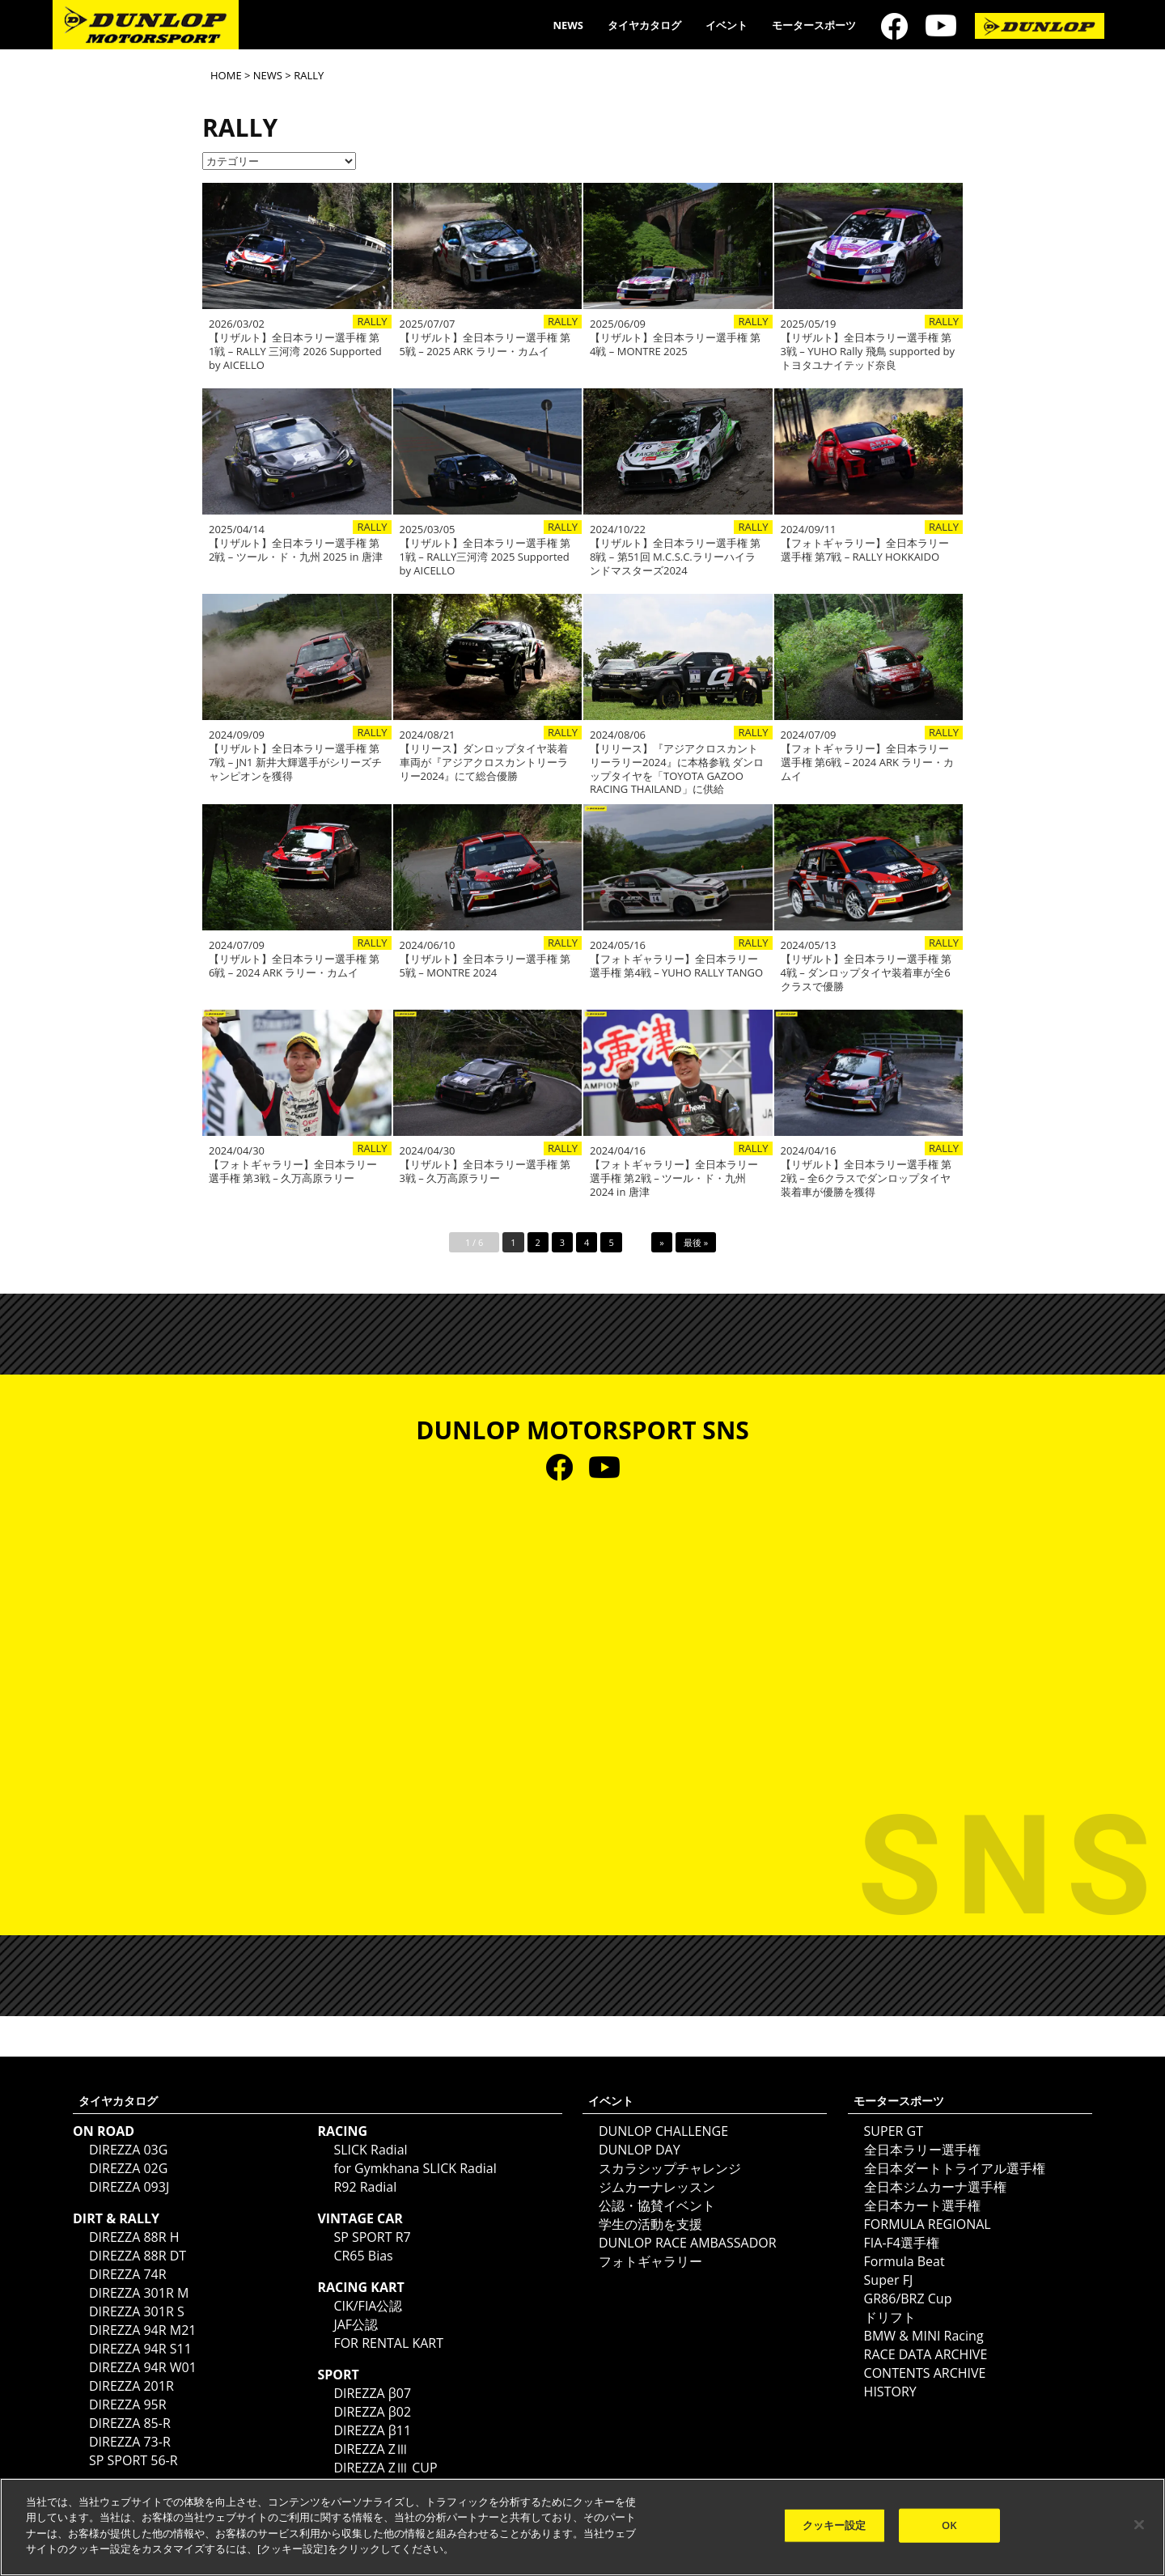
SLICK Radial (370, 2150)
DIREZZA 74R (128, 2274)
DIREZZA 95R (128, 2404)
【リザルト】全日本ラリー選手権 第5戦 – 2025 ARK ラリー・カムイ (485, 344)
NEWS (568, 25)
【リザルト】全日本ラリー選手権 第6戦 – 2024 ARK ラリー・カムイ (294, 966)
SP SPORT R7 (371, 2237)
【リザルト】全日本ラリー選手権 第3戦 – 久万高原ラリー (485, 1171)
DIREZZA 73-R (130, 2442)
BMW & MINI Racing (924, 2336)
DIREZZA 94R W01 (143, 2367)
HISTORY (890, 2391)
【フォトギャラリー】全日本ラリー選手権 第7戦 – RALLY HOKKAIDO (865, 550)
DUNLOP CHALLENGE (663, 2131)
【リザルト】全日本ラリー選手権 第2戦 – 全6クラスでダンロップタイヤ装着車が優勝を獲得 (866, 1178)
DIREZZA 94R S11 (140, 2349)
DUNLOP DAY (639, 2150)
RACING (342, 2131)
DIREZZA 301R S (136, 2311)
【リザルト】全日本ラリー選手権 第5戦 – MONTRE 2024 (485, 966)
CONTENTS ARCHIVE (925, 2373)
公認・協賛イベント (657, 2205)
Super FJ (888, 2280)
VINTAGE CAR (360, 2218)
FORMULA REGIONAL (927, 2224)
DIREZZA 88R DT (137, 2256)
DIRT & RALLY (116, 2218)
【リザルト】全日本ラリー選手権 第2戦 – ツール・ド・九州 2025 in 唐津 (296, 550)
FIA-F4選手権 (901, 2243)
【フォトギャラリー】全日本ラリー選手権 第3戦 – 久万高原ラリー (293, 1171)
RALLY (372, 321)
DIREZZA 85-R (130, 2423)
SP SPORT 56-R (133, 2460)
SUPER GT (893, 2131)
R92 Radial (364, 2187)
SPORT (337, 2374)
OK (949, 2525)
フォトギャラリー (650, 2261)
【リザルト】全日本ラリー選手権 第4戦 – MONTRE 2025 (675, 344)
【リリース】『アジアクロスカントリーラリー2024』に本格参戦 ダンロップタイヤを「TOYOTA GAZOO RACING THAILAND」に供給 (677, 769)
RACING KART (360, 2287)
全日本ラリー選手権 (922, 2150)
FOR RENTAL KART (388, 2343)
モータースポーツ (814, 25)
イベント (726, 25)
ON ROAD (103, 2131)
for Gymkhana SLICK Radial (414, 2168)
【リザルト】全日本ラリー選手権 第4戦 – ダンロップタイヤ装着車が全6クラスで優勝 (866, 973)
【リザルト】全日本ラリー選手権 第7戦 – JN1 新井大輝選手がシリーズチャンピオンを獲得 (295, 762)
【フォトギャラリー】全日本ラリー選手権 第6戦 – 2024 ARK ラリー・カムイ (868, 762)
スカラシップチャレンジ (670, 2168)
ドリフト (890, 2317)
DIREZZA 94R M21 (142, 2330)
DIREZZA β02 (372, 2412)
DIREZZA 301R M (139, 2293)
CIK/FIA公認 (367, 2306)
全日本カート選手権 (922, 2205)
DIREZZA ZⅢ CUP (385, 2467)
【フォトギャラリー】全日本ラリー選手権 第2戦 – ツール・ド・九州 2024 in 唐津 (674, 1178)
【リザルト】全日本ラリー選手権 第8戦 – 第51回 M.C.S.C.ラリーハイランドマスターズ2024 (675, 557)
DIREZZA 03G (128, 2150)
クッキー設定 (834, 2525)
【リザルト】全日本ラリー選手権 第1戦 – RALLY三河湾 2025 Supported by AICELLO (485, 557)
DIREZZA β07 (372, 2393)
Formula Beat (904, 2261)
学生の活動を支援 (650, 2224)
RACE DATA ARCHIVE (926, 2354)
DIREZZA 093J (129, 2187)
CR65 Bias (362, 2256)
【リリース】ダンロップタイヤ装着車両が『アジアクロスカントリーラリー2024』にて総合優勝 (484, 762)
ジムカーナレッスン (657, 2187)
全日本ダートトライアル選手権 (954, 2168)
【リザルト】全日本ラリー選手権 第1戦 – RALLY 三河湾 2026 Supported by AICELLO (295, 351)
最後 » (696, 1242)
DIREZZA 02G (128, 2168)
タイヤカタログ (644, 25)
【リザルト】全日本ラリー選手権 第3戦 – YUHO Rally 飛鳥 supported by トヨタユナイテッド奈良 (868, 351)
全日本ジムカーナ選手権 (935, 2187)
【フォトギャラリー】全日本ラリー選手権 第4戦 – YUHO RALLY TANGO (676, 966)
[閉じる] (1139, 2525)
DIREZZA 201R (131, 2386)
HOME (226, 75)
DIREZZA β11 (372, 2430)
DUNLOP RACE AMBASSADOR (688, 2243)
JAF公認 (355, 2324)
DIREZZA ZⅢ (371, 2449)
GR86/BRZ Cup (908, 2298)
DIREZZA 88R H (134, 2237)
